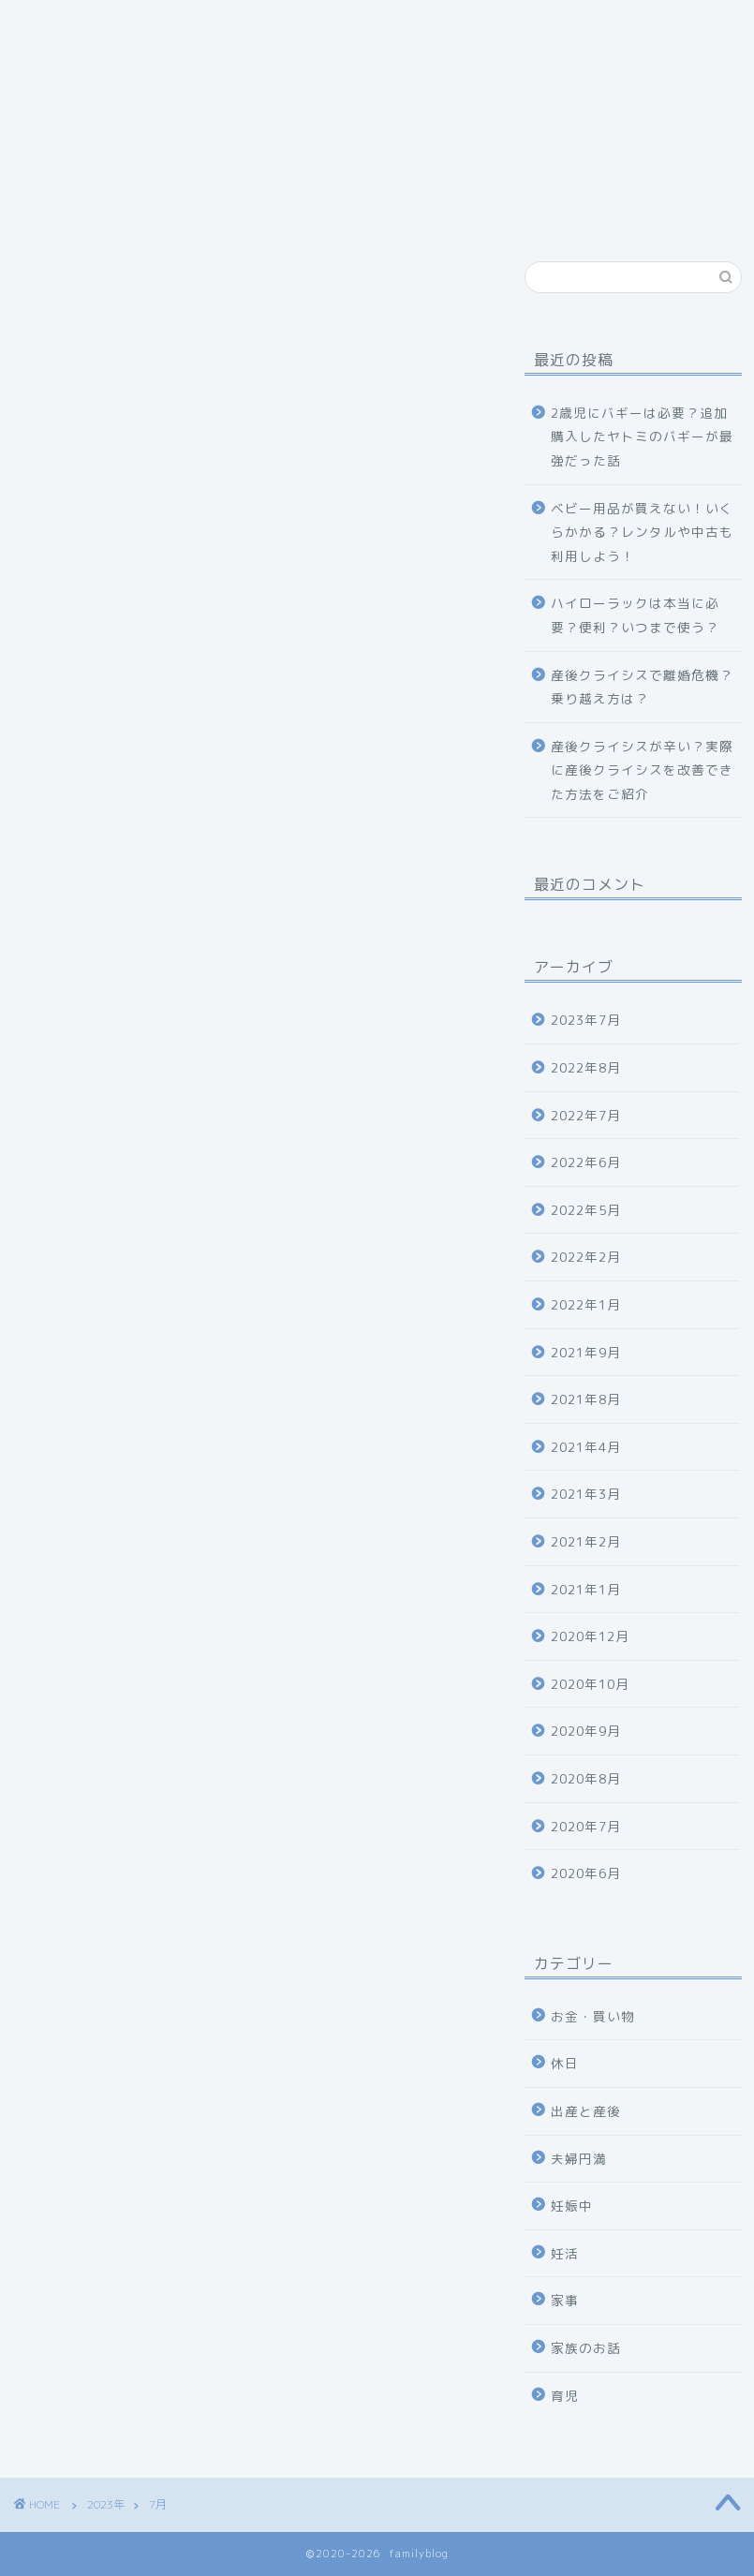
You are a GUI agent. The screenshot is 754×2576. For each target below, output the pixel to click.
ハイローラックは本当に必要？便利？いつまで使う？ (635, 615)
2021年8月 (586, 1399)
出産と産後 (586, 2111)
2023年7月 (586, 1020)
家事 (565, 2300)
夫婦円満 (579, 2159)
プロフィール (173, 25)
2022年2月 (586, 1257)
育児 (565, 2396)
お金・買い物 (593, 2016)
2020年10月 (590, 1684)
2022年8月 (586, 1067)
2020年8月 (586, 1778)
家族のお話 (586, 2348)
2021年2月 (586, 1541)
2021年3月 (586, 1494)
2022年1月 (586, 1304)
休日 (565, 2063)
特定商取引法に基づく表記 (477, 25)
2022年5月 (586, 1210)
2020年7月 (586, 1826)
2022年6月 (586, 1162)
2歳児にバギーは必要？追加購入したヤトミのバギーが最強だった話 (642, 436)
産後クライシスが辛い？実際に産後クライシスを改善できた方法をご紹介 (642, 770)
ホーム (63, 25)
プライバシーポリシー (112, 62)
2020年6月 (586, 1873)
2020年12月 (590, 1636)
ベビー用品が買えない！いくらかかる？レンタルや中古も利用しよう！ (642, 532)
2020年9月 (586, 1731)
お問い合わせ (304, 25)
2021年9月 (586, 1352)
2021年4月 (586, 1447)
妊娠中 (572, 2205)
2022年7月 (586, 1115)
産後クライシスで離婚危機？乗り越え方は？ (642, 687)
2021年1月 (586, 1589)
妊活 (565, 2253)
